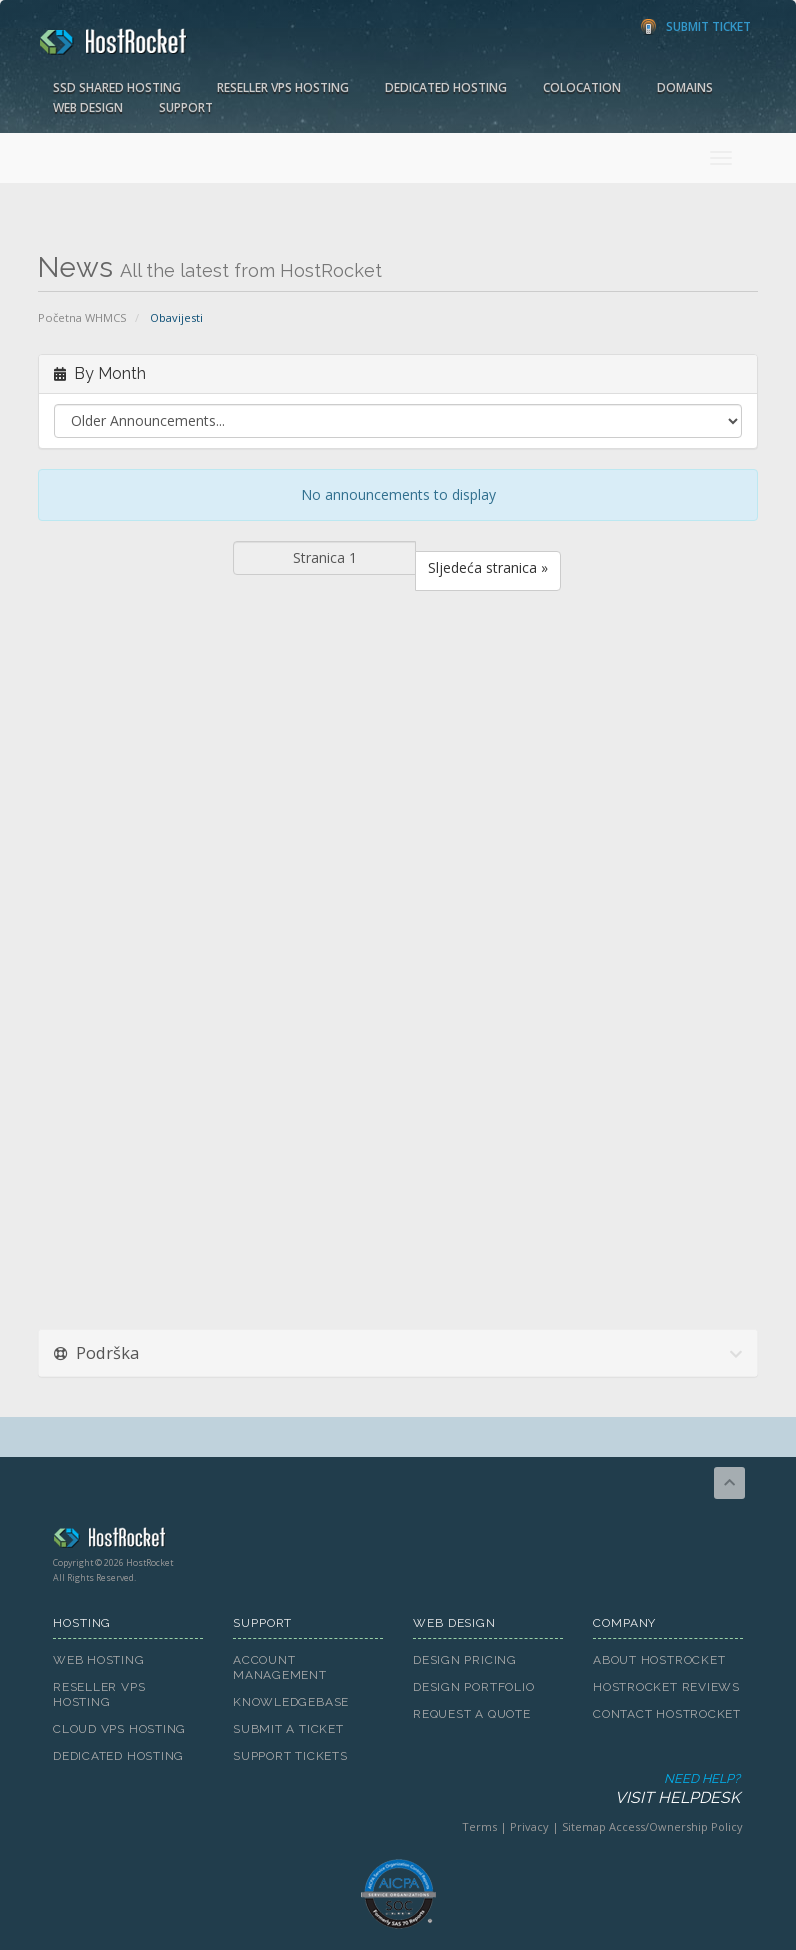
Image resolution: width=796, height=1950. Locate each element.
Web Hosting (99, 1660)
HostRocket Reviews (666, 1687)
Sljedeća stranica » (488, 567)
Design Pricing (465, 1660)
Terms (479, 1826)
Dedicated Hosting (446, 87)
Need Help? (396, 1789)
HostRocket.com (398, 1541)
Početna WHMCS (82, 317)
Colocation (582, 87)
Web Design (88, 107)
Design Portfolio (473, 1687)
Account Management (280, 1667)
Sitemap (584, 1826)
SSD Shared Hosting (117, 87)
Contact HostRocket (667, 1714)
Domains (685, 87)
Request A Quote (472, 1714)
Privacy (529, 1826)
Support (186, 107)
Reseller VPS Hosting (283, 87)
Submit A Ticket (288, 1729)
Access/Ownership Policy (676, 1826)
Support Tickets (290, 1756)
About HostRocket (659, 1660)
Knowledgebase (291, 1702)
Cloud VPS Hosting (119, 1729)
